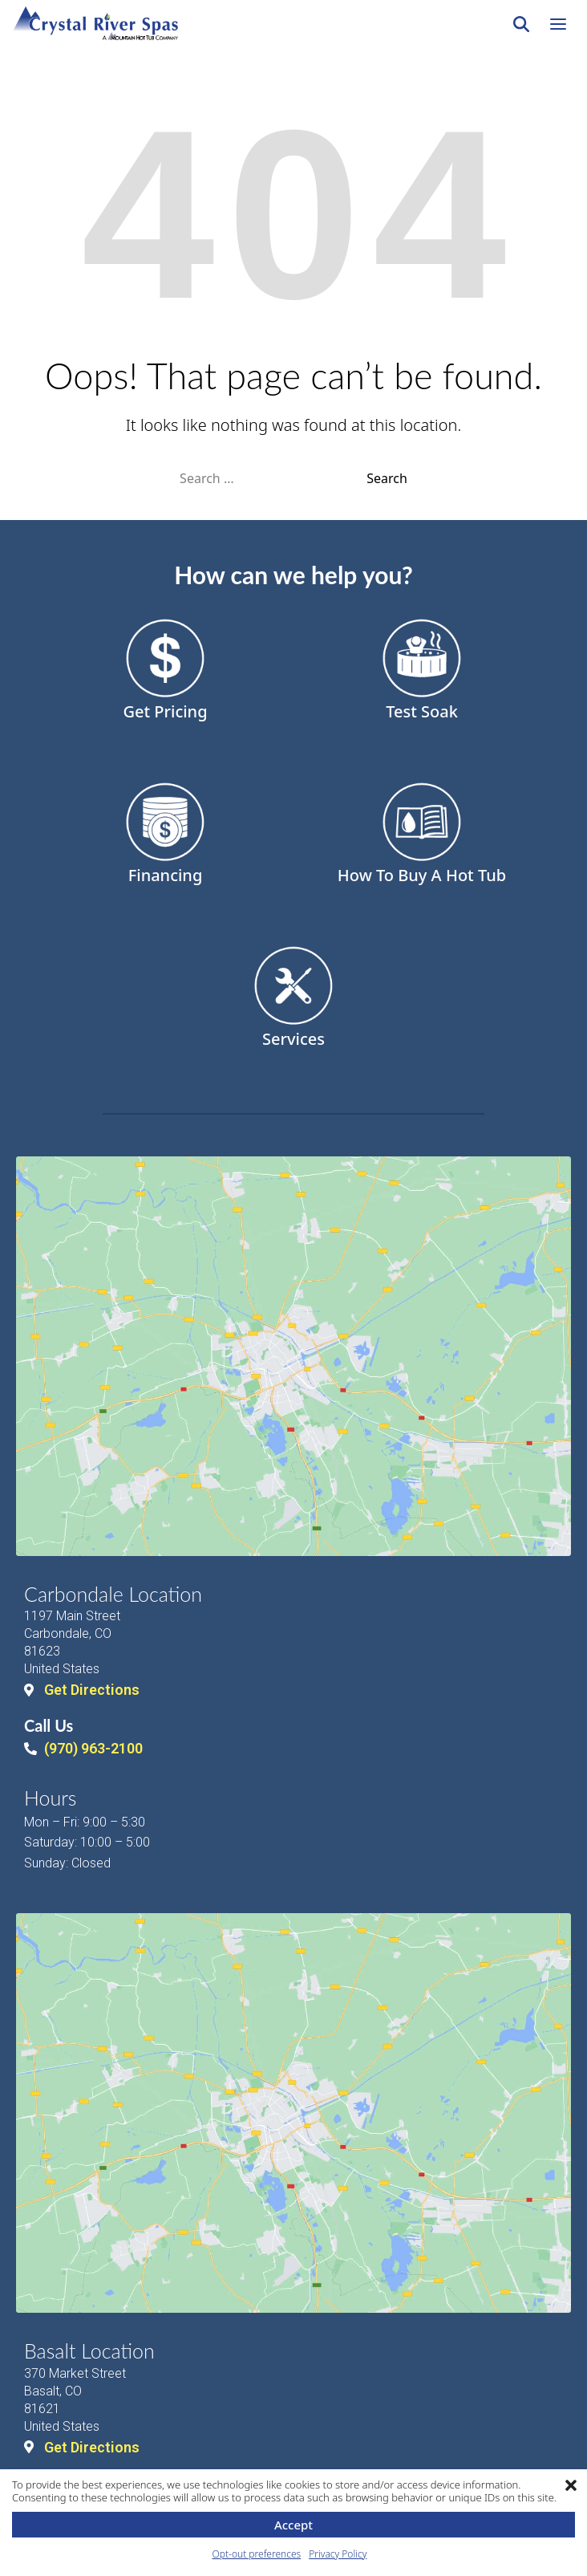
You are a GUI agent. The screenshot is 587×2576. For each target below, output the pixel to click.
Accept (293, 2525)
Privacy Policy (337, 2554)
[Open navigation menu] (558, 24)
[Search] (521, 24)
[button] (571, 2485)
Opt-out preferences (257, 2554)
